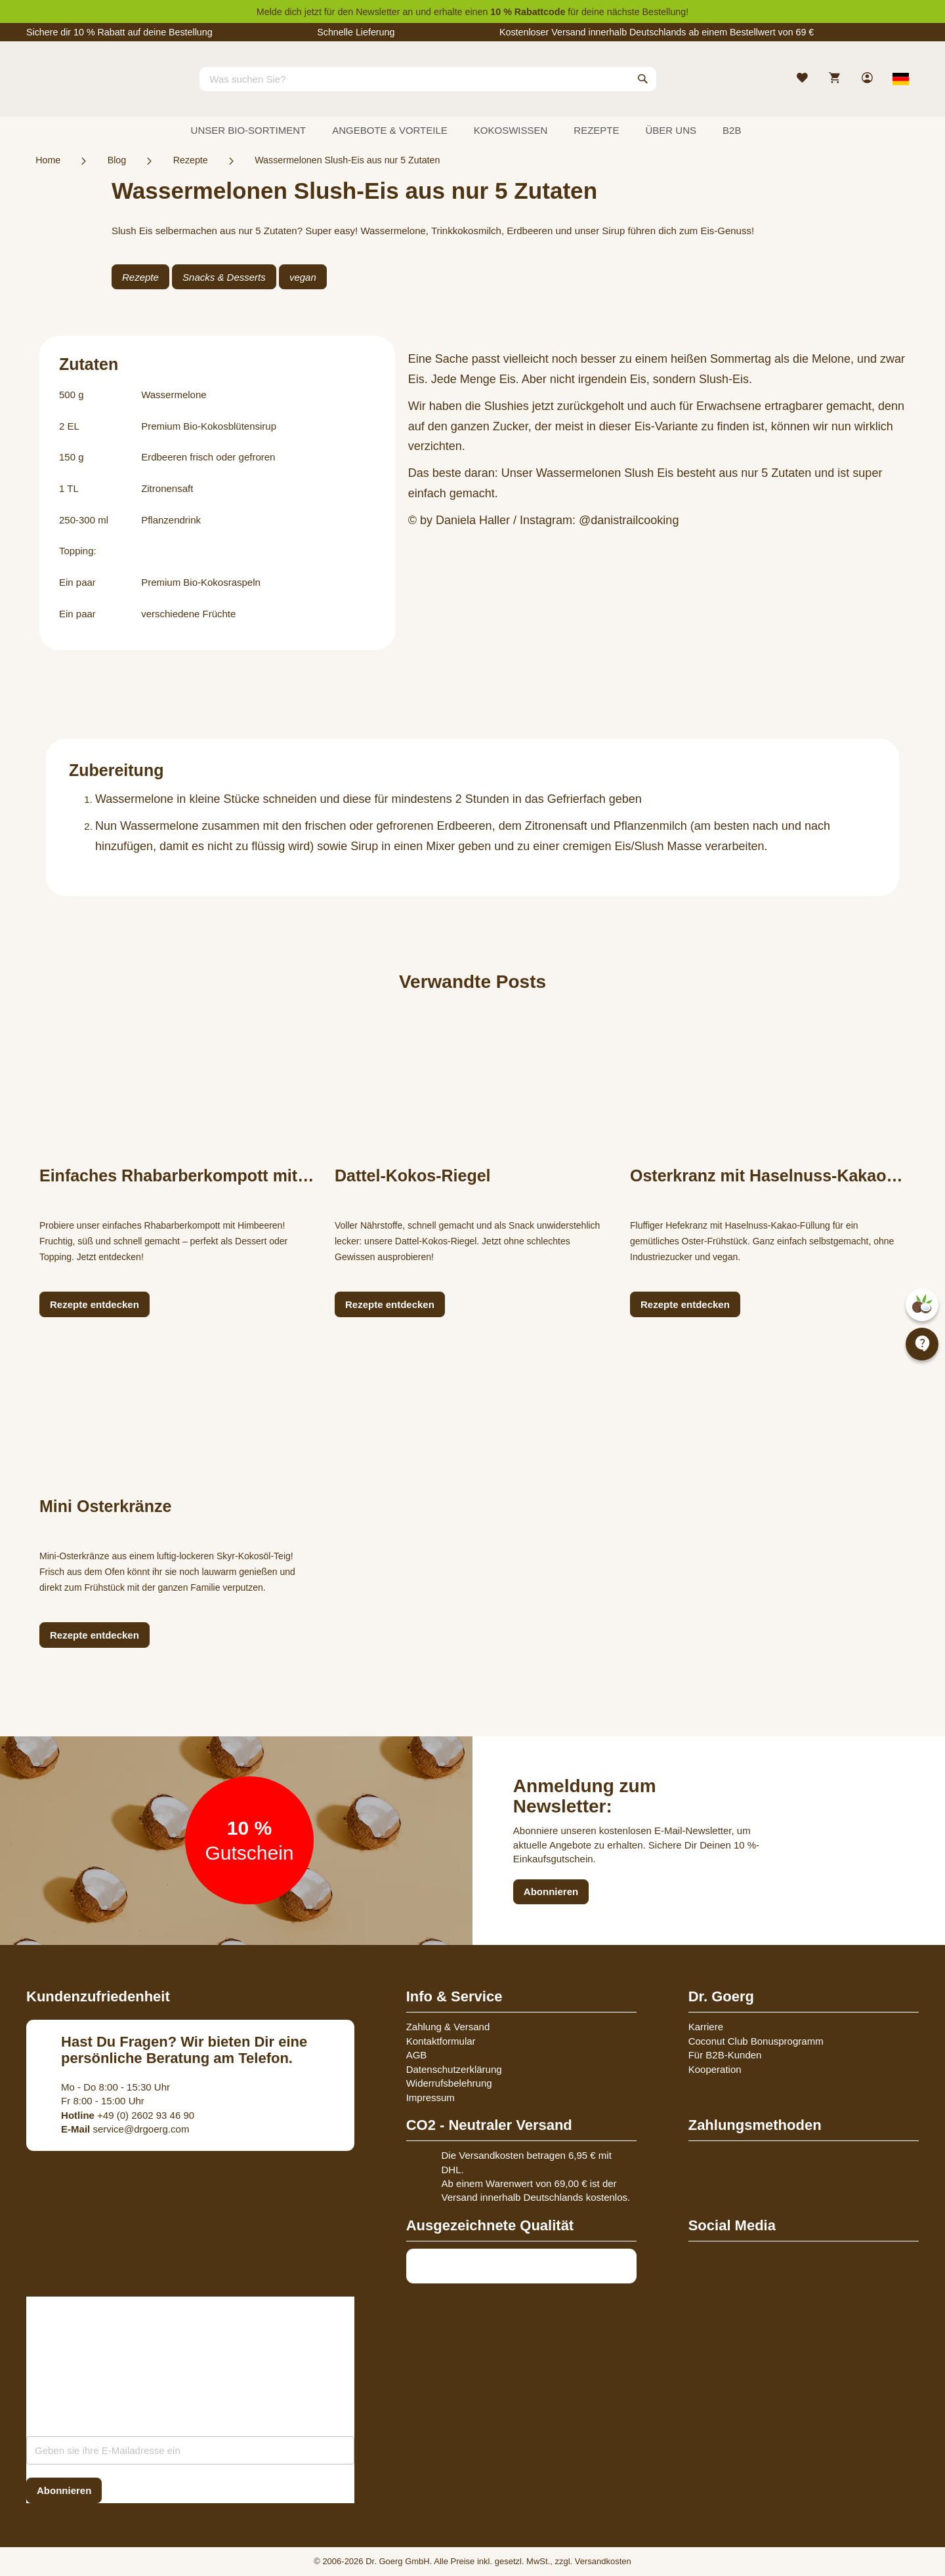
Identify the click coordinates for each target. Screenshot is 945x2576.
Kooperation (715, 2069)
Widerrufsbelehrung (449, 2083)
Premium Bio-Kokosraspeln (201, 582)
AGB (416, 2054)
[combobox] (428, 79)
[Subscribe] (64, 2490)
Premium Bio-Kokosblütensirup (208, 426)
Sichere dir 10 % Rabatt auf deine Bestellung (119, 32)
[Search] (643, 79)
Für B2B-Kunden (725, 2054)
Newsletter (378, 12)
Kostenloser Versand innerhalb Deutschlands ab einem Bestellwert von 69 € (656, 32)
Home (47, 160)
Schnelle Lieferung (355, 32)
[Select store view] (900, 79)
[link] (868, 79)
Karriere (705, 2026)
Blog (117, 160)
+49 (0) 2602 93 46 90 (127, 2115)
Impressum (430, 2097)
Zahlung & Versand (448, 2026)
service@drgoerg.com (125, 2129)
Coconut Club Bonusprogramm (756, 2041)
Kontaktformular (441, 2041)
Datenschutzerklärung (454, 2069)
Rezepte (190, 160)
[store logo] (75, 90)
